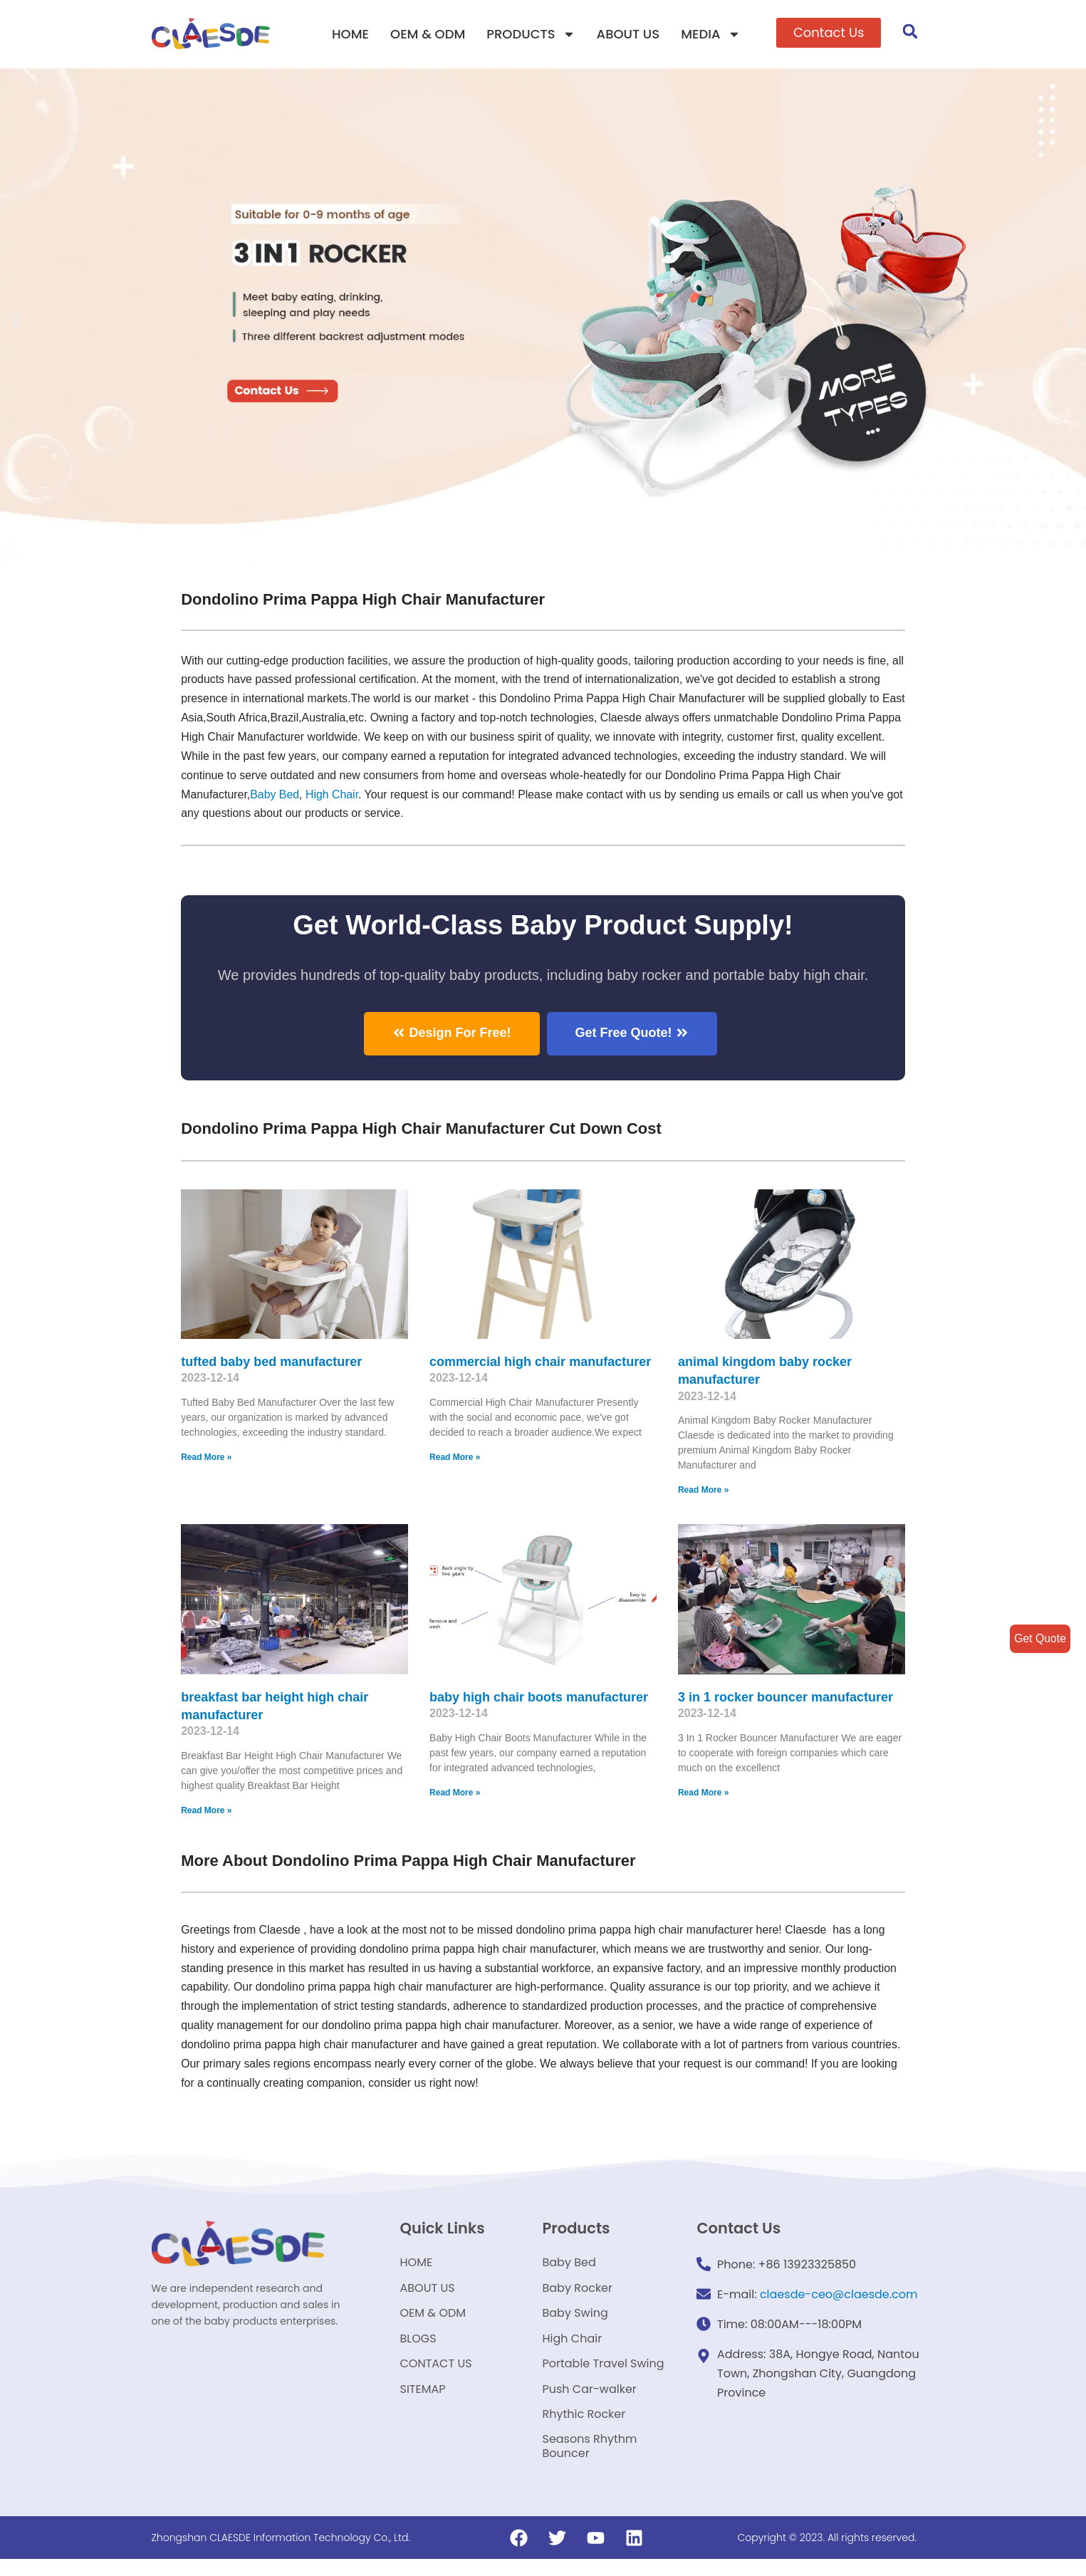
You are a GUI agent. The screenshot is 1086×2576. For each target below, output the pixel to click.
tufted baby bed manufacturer (271, 1362)
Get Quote (1039, 1638)
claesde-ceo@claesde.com (839, 2296)
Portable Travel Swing (603, 2374)
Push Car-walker (589, 2401)
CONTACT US (435, 2374)
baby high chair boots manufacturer (538, 1698)
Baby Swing (574, 2320)
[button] (829, 33)
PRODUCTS (530, 34)
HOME (350, 34)
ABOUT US (628, 34)
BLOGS (418, 2347)
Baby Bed (275, 796)
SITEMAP (422, 2401)
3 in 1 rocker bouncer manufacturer (785, 1698)
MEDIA (710, 34)
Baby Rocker (577, 2293)
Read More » (206, 1459)
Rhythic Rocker (583, 2428)
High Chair (333, 796)
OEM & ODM (427, 34)
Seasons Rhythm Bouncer (589, 2462)
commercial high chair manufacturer (540, 1362)
